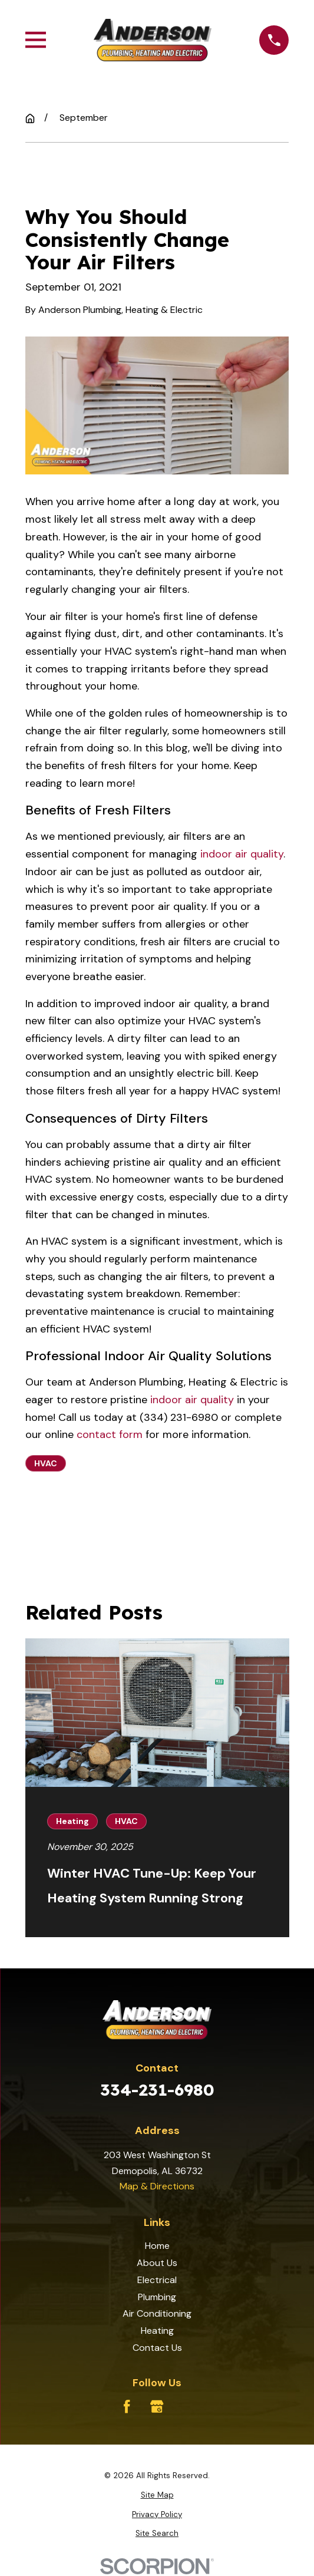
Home (157, 2245)
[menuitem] (157, 2495)
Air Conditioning (157, 2313)
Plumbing (157, 2297)
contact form (110, 1434)
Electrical (157, 2280)
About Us (157, 2263)
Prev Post (75, 1517)
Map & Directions (157, 2186)
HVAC (45, 1463)
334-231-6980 (157, 2089)
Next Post (184, 1517)
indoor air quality (241, 854)
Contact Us (157, 2347)
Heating (157, 2330)
